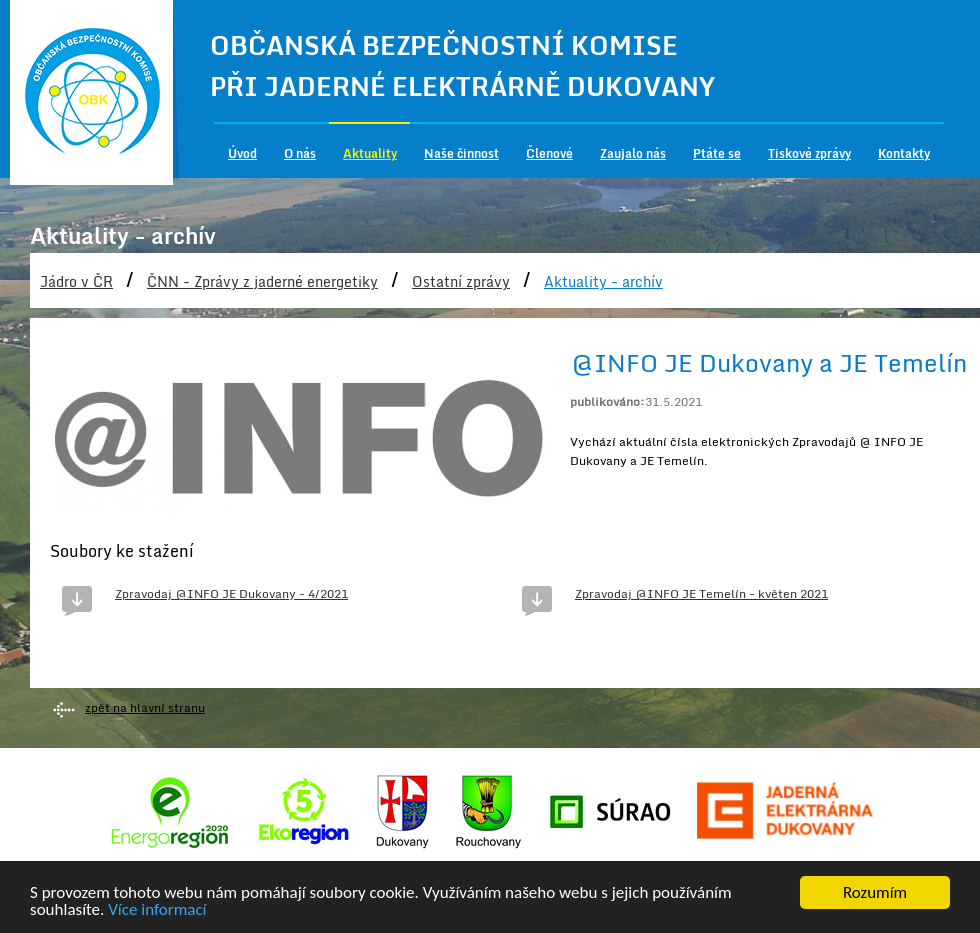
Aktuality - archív (603, 281)
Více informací (157, 911)
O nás (300, 153)
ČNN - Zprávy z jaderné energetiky (262, 281)
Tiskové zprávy (809, 153)
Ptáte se (717, 153)
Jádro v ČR (76, 281)
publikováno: (607, 401)
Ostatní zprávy (461, 281)
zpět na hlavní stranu (145, 707)
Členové (549, 153)
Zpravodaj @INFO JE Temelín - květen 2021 (701, 593)
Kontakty (904, 153)
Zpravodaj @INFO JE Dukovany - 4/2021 (231, 593)
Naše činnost (461, 153)
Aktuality (370, 153)
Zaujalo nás (633, 153)
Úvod (242, 153)
